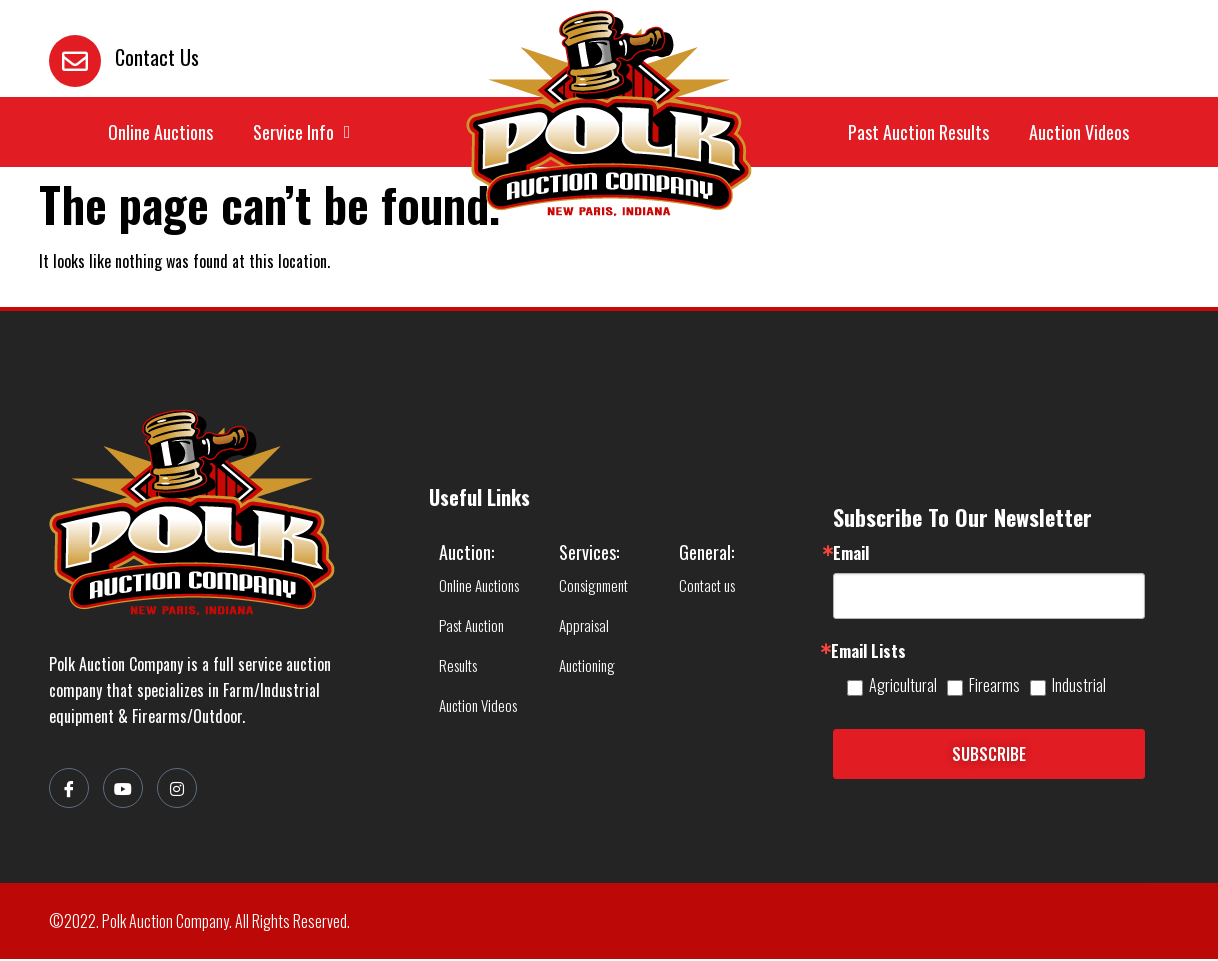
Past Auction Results (918, 133)
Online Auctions (160, 133)
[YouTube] (123, 790)
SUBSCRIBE (989, 756)
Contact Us (157, 57)
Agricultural (903, 687)
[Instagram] (177, 790)
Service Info (302, 133)
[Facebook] (69, 790)
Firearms (994, 687)
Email (851, 555)
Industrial (1079, 687)
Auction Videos (1079, 133)
